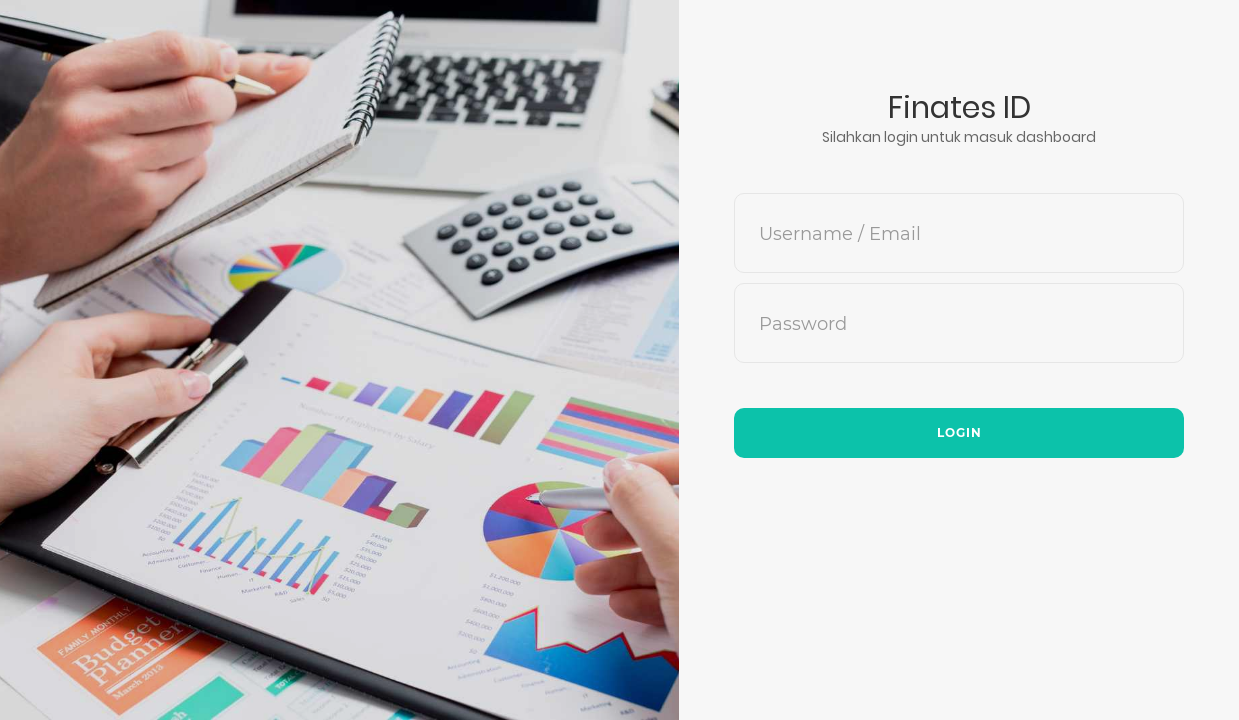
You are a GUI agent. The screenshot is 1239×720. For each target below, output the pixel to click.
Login (959, 432)
